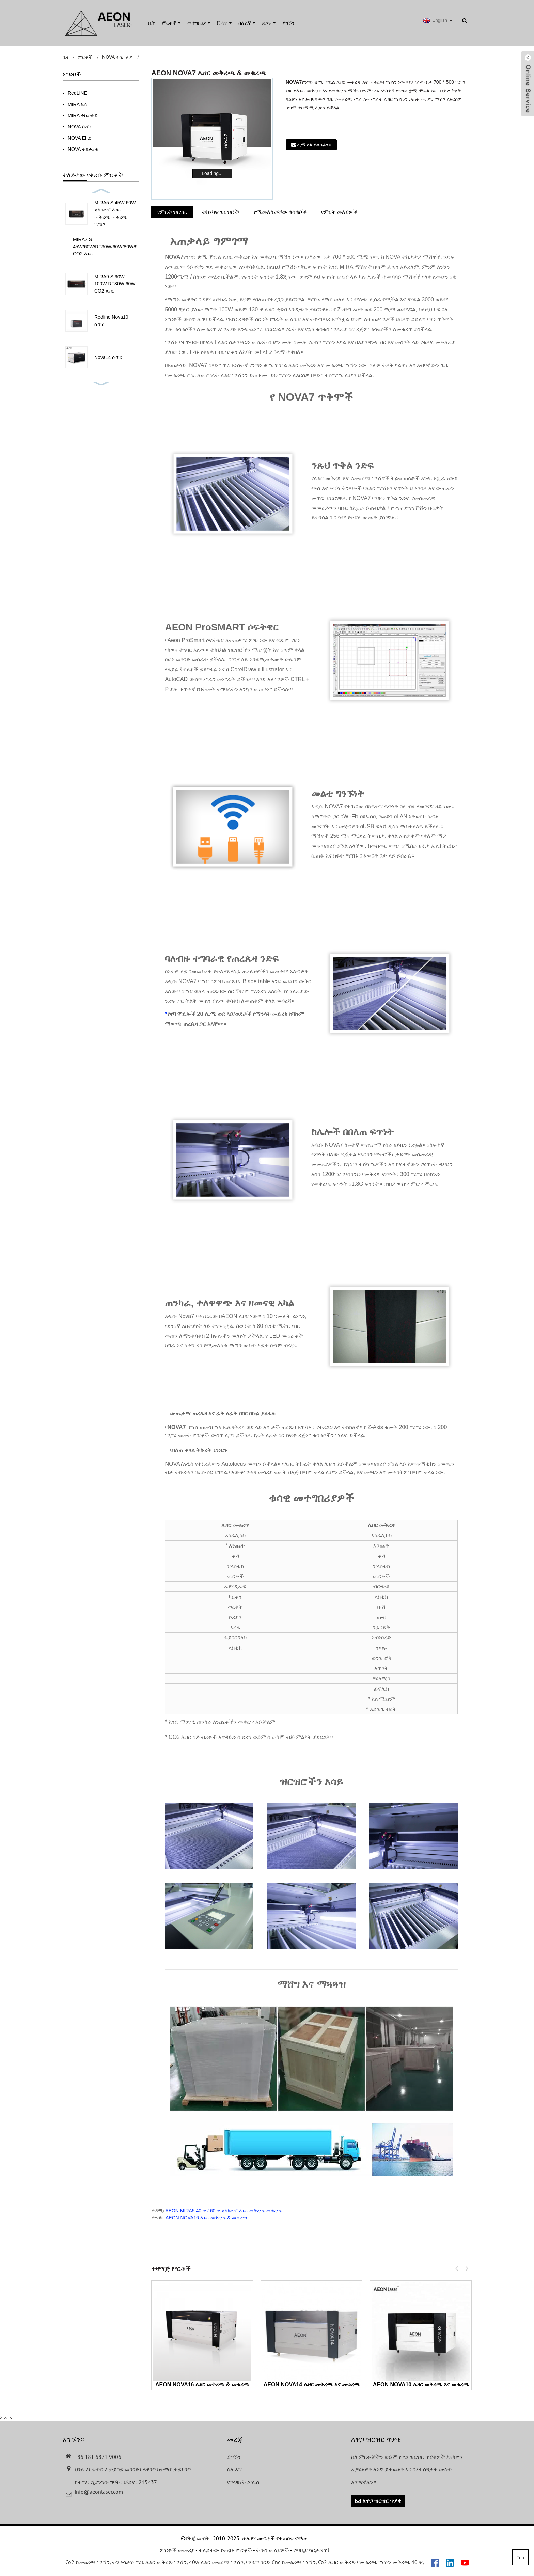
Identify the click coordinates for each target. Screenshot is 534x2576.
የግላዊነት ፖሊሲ (244, 2482)
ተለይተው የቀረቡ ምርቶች (225, 2551)
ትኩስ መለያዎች (272, 2551)
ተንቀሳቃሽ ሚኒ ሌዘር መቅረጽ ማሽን (149, 2563)
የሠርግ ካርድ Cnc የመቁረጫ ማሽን (281, 2563)
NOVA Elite (79, 138)
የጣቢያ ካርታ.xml (311, 2551)
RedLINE (77, 93)
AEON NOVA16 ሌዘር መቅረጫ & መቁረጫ (207, 2217)
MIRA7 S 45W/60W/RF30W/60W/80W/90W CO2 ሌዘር (109, 246)
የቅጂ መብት (197, 2539)
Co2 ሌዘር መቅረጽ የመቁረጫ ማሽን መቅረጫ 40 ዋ (370, 2563)
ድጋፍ (269, 23)
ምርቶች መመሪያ (177, 2551)
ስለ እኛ (246, 23)
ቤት (151, 23)
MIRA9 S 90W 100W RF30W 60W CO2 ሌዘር (115, 284)
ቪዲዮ (224, 23)
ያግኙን (288, 23)
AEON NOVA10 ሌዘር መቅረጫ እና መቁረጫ (421, 2384)
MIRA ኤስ (77, 104)
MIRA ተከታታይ (82, 115)
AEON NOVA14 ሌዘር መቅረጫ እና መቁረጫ (312, 2384)
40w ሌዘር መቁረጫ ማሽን (216, 2563)
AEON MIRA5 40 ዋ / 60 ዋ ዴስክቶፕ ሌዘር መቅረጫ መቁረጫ (223, 2210)
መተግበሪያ (198, 23)
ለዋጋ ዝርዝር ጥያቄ (381, 2501)
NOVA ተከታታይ (117, 57)
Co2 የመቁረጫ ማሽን (87, 2563)
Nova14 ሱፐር (108, 357)
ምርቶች (171, 23)
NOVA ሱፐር (80, 126)
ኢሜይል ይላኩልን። (314, 144)
